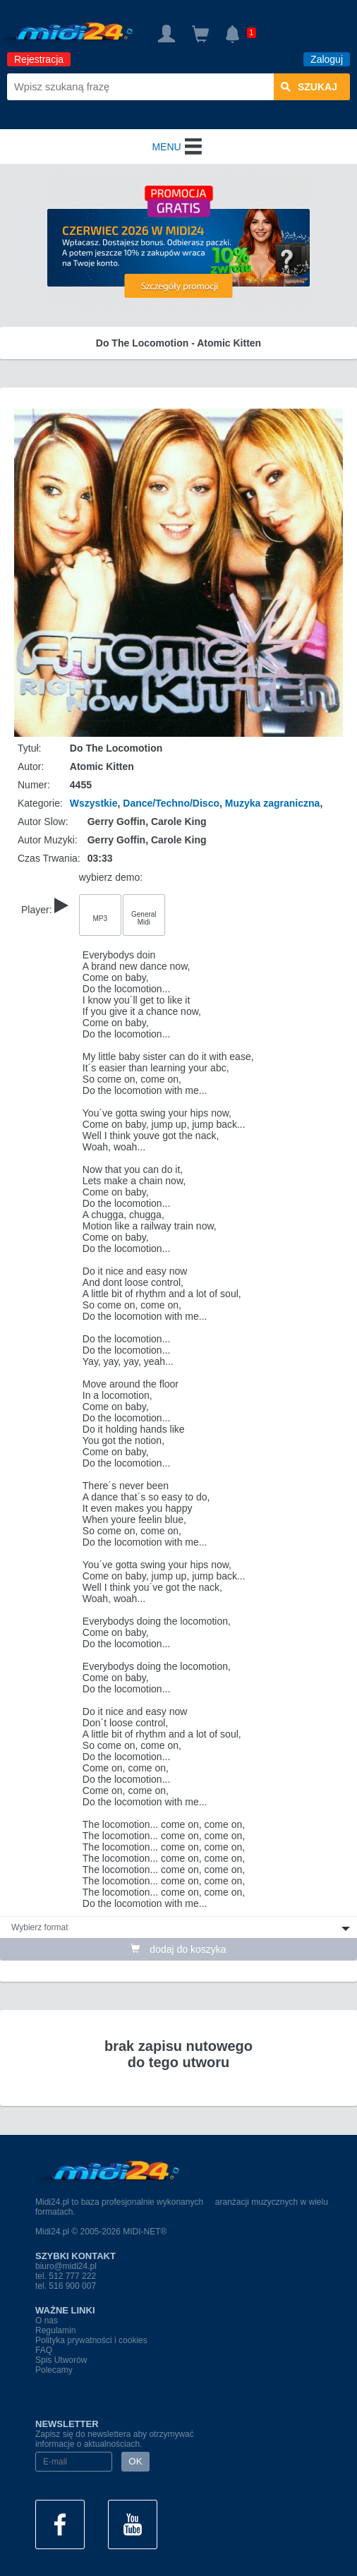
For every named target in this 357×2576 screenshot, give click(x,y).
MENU (178, 146)
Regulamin (55, 2330)
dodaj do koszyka (178, 1949)
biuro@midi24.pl (66, 2266)
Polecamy (54, 2370)
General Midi (144, 918)
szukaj (309, 86)
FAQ (43, 2350)
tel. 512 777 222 (65, 2276)
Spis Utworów (61, 2360)
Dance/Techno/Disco (171, 803)
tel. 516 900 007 (65, 2286)
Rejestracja (38, 59)
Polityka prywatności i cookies (91, 2340)
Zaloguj (326, 59)
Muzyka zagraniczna (272, 803)
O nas (46, 2320)
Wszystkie (94, 803)
